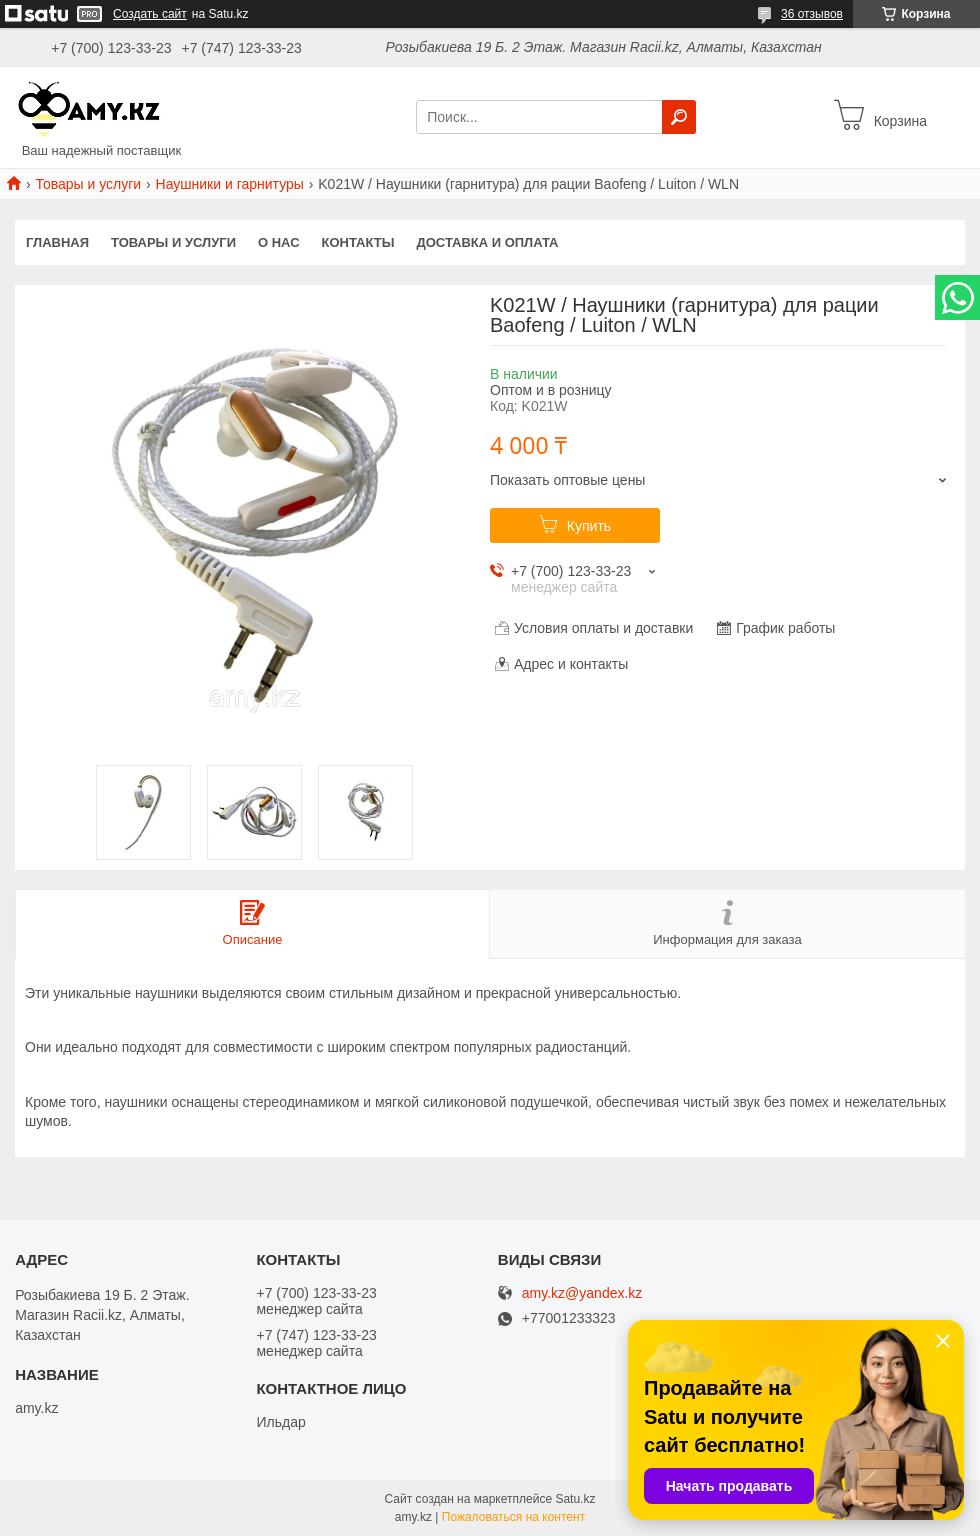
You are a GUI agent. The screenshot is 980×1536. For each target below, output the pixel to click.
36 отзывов (812, 14)
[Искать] (679, 117)
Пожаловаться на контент (513, 1517)
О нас (279, 242)
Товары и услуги (88, 184)
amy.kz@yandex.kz (582, 1293)
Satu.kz (575, 1499)
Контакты (358, 242)
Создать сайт (150, 14)
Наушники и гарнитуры (230, 184)
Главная (57, 242)
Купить (589, 526)
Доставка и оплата (487, 242)
